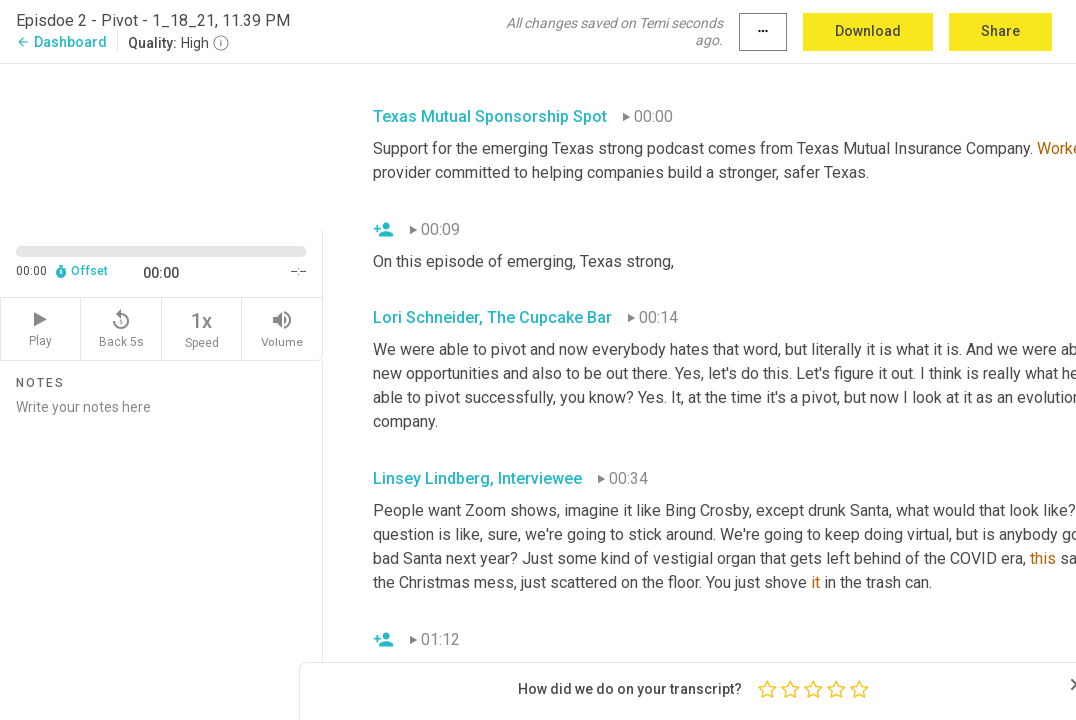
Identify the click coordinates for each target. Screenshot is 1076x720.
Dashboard (61, 42)
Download (868, 31)
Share (1000, 31)
